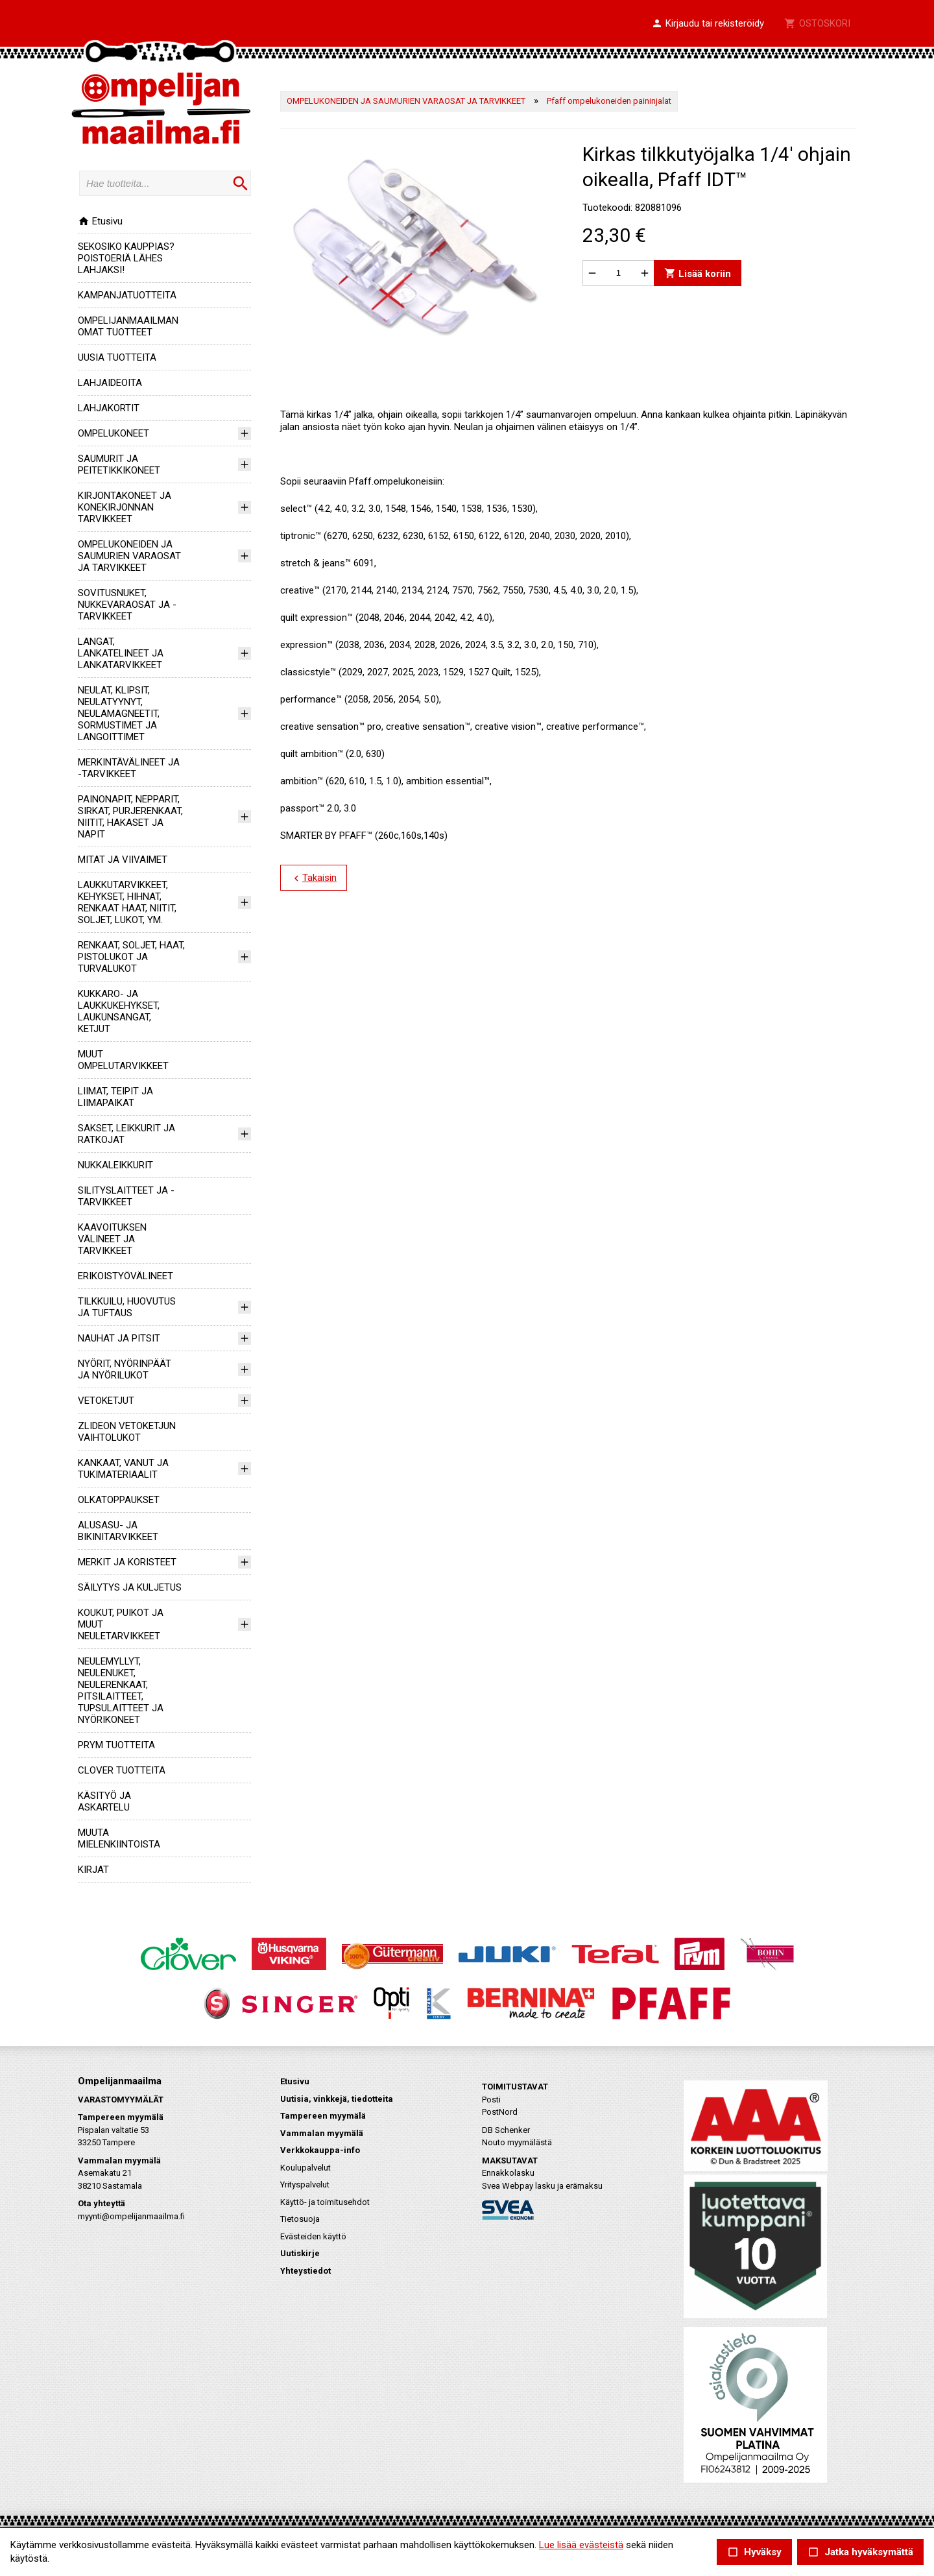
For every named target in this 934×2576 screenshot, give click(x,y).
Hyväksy (754, 2552)
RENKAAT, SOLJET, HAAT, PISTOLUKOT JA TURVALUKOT (131, 956)
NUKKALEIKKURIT (115, 1165)
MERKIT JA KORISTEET (127, 1562)
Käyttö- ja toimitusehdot (325, 2202)
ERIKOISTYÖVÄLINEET (125, 1276)
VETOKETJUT (106, 1400)
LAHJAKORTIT (108, 408)
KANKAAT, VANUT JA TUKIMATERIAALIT (123, 1468)
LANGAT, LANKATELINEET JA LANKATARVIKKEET (120, 653)
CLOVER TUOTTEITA (121, 1770)
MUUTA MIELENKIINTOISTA (119, 1838)
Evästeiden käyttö (313, 2236)
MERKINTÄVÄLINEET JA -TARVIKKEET (129, 768)
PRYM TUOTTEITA (116, 1745)
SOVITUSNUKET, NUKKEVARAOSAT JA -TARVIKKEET (127, 604)
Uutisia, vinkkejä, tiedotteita (336, 2099)
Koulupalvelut (305, 2168)
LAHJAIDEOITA (110, 383)
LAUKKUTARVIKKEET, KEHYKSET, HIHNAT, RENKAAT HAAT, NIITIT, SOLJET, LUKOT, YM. (127, 902)
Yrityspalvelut (304, 2184)
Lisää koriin (697, 273)
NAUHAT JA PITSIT (119, 1338)
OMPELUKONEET (113, 433)
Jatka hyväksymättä (860, 2552)
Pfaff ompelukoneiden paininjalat (609, 101)
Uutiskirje (300, 2253)
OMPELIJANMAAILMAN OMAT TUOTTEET (128, 326)
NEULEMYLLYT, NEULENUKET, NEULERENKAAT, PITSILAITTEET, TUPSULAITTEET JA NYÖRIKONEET (120, 1690)
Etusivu (100, 221)
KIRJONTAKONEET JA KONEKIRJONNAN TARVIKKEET (124, 507)
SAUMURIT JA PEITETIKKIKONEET (119, 464)
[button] (707, 24)
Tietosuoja (300, 2219)
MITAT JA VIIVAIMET (122, 859)
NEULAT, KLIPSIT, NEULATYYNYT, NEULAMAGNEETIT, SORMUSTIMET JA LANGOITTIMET (119, 713)
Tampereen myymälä (323, 2116)
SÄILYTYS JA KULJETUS (130, 1587)
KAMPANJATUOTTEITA (127, 295)
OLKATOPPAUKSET (119, 1500)
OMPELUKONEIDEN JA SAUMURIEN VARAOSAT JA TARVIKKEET (129, 555)
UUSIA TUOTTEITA (117, 357)
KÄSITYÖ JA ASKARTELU (104, 1801)
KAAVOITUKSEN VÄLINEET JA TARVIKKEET (112, 1239)
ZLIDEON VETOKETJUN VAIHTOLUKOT (127, 1431)
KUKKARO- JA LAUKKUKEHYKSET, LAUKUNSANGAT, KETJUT (119, 1011)
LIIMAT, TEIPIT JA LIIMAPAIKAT (115, 1097)
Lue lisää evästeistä (581, 2545)
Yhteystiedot (305, 2271)
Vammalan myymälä (321, 2133)
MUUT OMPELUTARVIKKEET (123, 1060)
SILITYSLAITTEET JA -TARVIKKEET (126, 1196)
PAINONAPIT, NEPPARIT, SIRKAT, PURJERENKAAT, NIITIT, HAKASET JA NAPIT (130, 816)
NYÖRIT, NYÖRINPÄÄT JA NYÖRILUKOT (124, 1369)
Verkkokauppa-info (320, 2150)
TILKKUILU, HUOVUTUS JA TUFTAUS (127, 1307)
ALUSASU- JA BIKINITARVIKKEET (118, 1531)
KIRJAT (93, 1869)
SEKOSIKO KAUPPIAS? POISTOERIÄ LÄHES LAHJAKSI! (126, 258)
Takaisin (314, 878)
